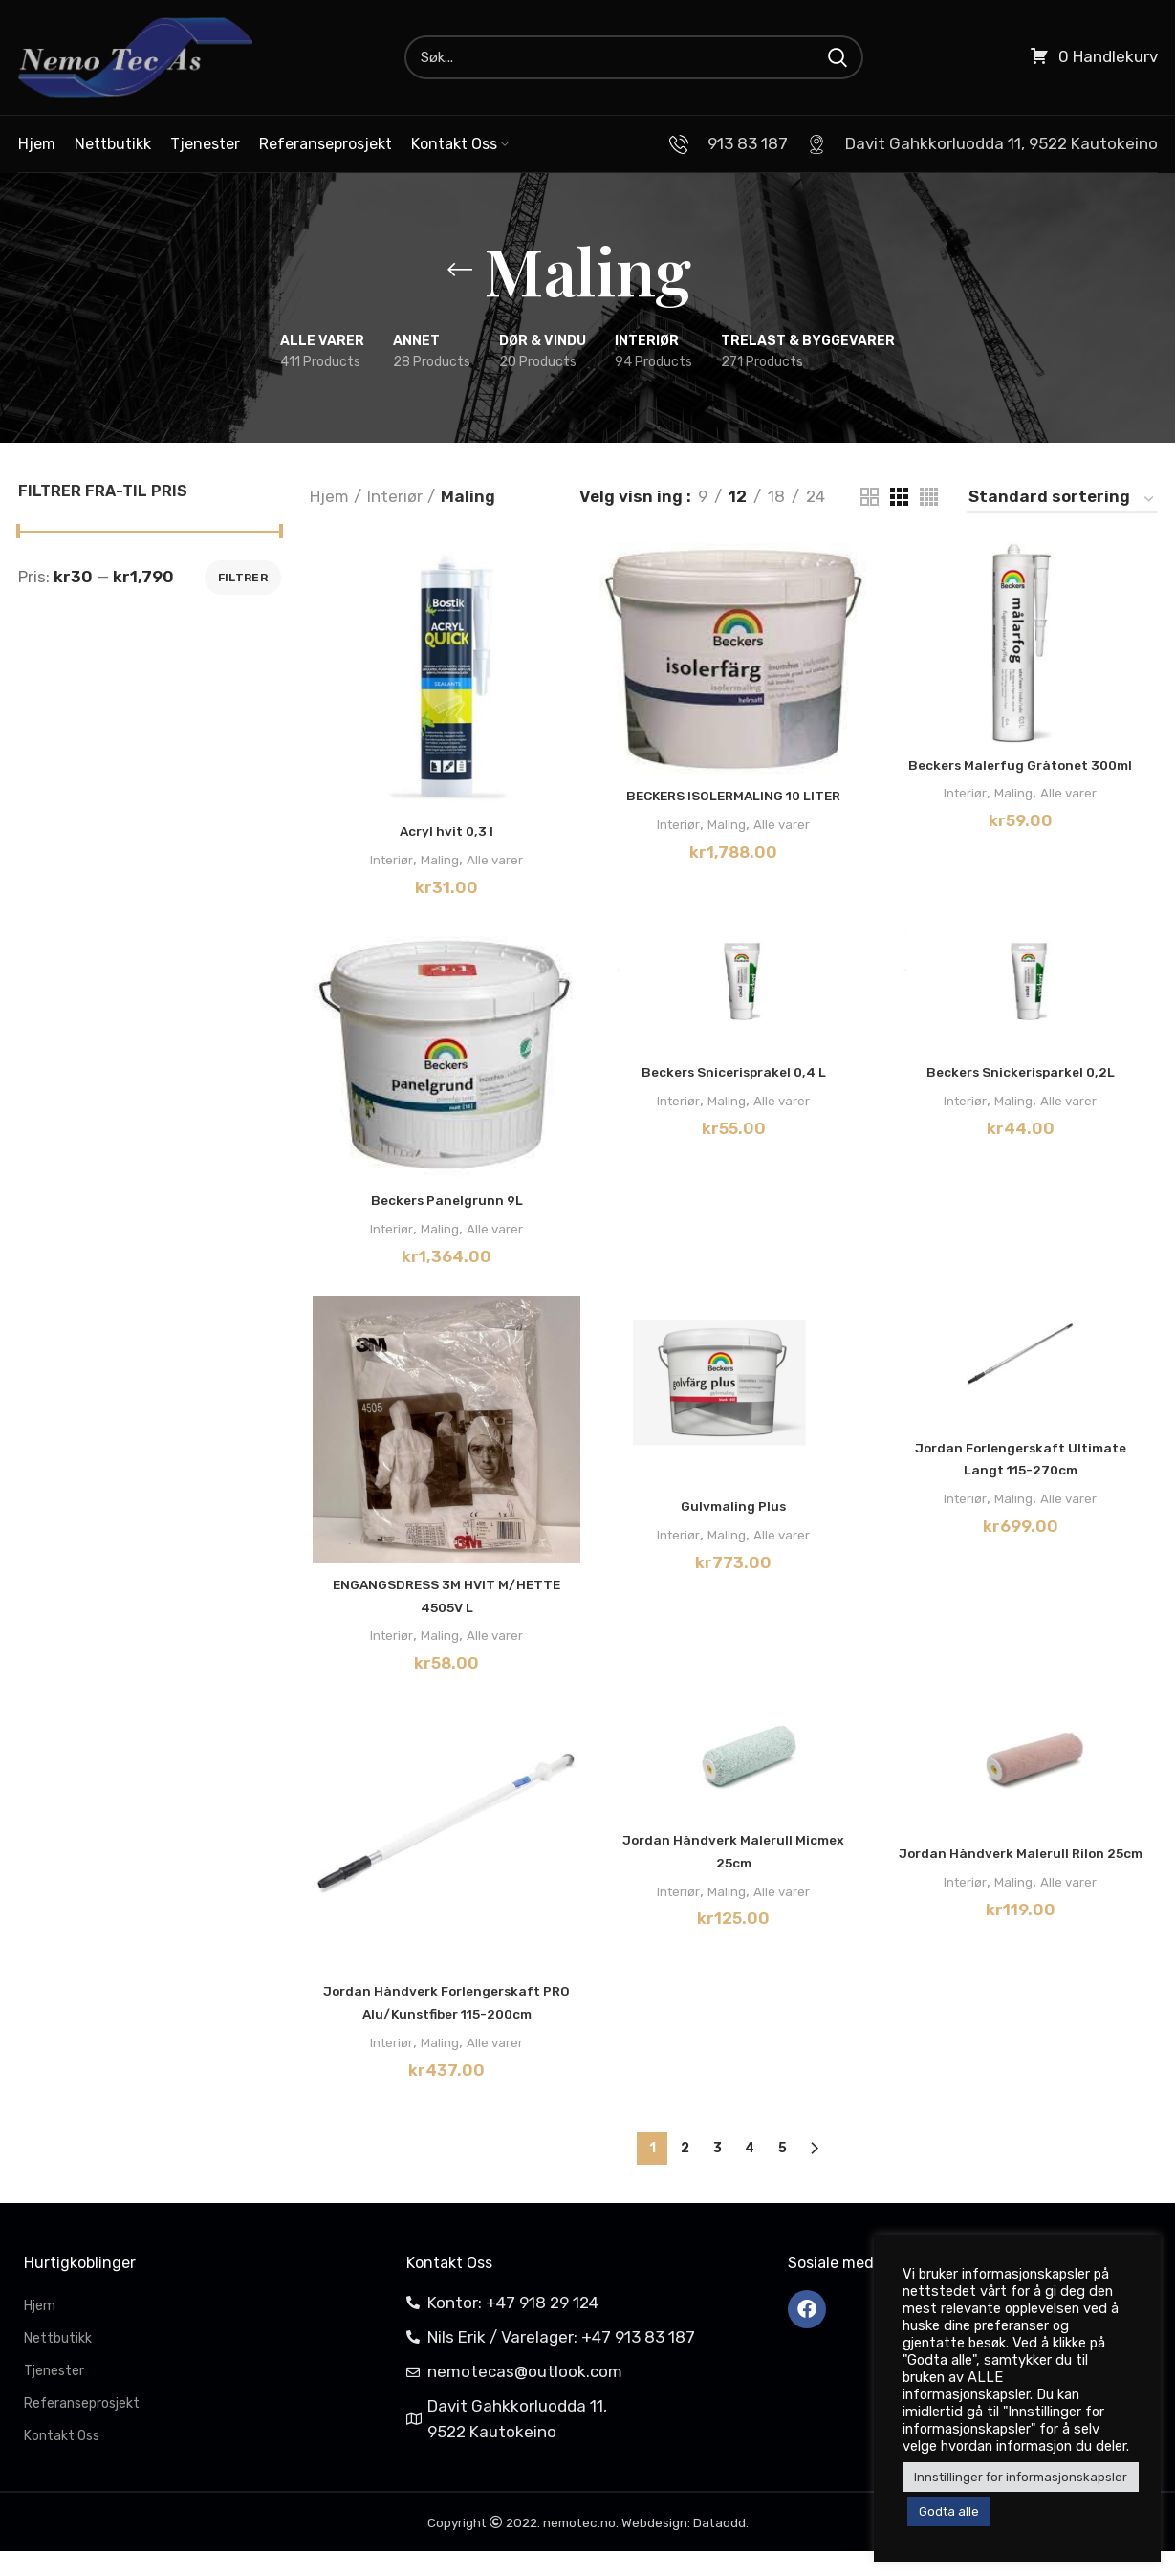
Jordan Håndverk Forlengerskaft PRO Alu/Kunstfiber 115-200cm (445, 2021)
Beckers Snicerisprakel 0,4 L (733, 1074)
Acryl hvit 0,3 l (444, 832)
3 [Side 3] (717, 2173)
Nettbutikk (58, 2363)
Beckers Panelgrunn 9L (445, 1203)
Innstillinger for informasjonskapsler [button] (1020, 2477)
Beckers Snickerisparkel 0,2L (1022, 1074)
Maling (437, 861)
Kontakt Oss (61, 2461)
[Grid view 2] (869, 497)
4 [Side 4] (749, 2173)
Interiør (395, 496)
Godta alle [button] (949, 2511)
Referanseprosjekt (82, 2428)
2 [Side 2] (685, 2173)
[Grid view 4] (929, 497)
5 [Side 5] (782, 2173)
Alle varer (502, 861)
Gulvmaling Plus (733, 1510)
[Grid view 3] (899, 497)
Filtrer (243, 577)
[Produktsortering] (1062, 500)
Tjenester (54, 2396)
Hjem (329, 496)
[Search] (633, 57)
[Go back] (460, 270)
